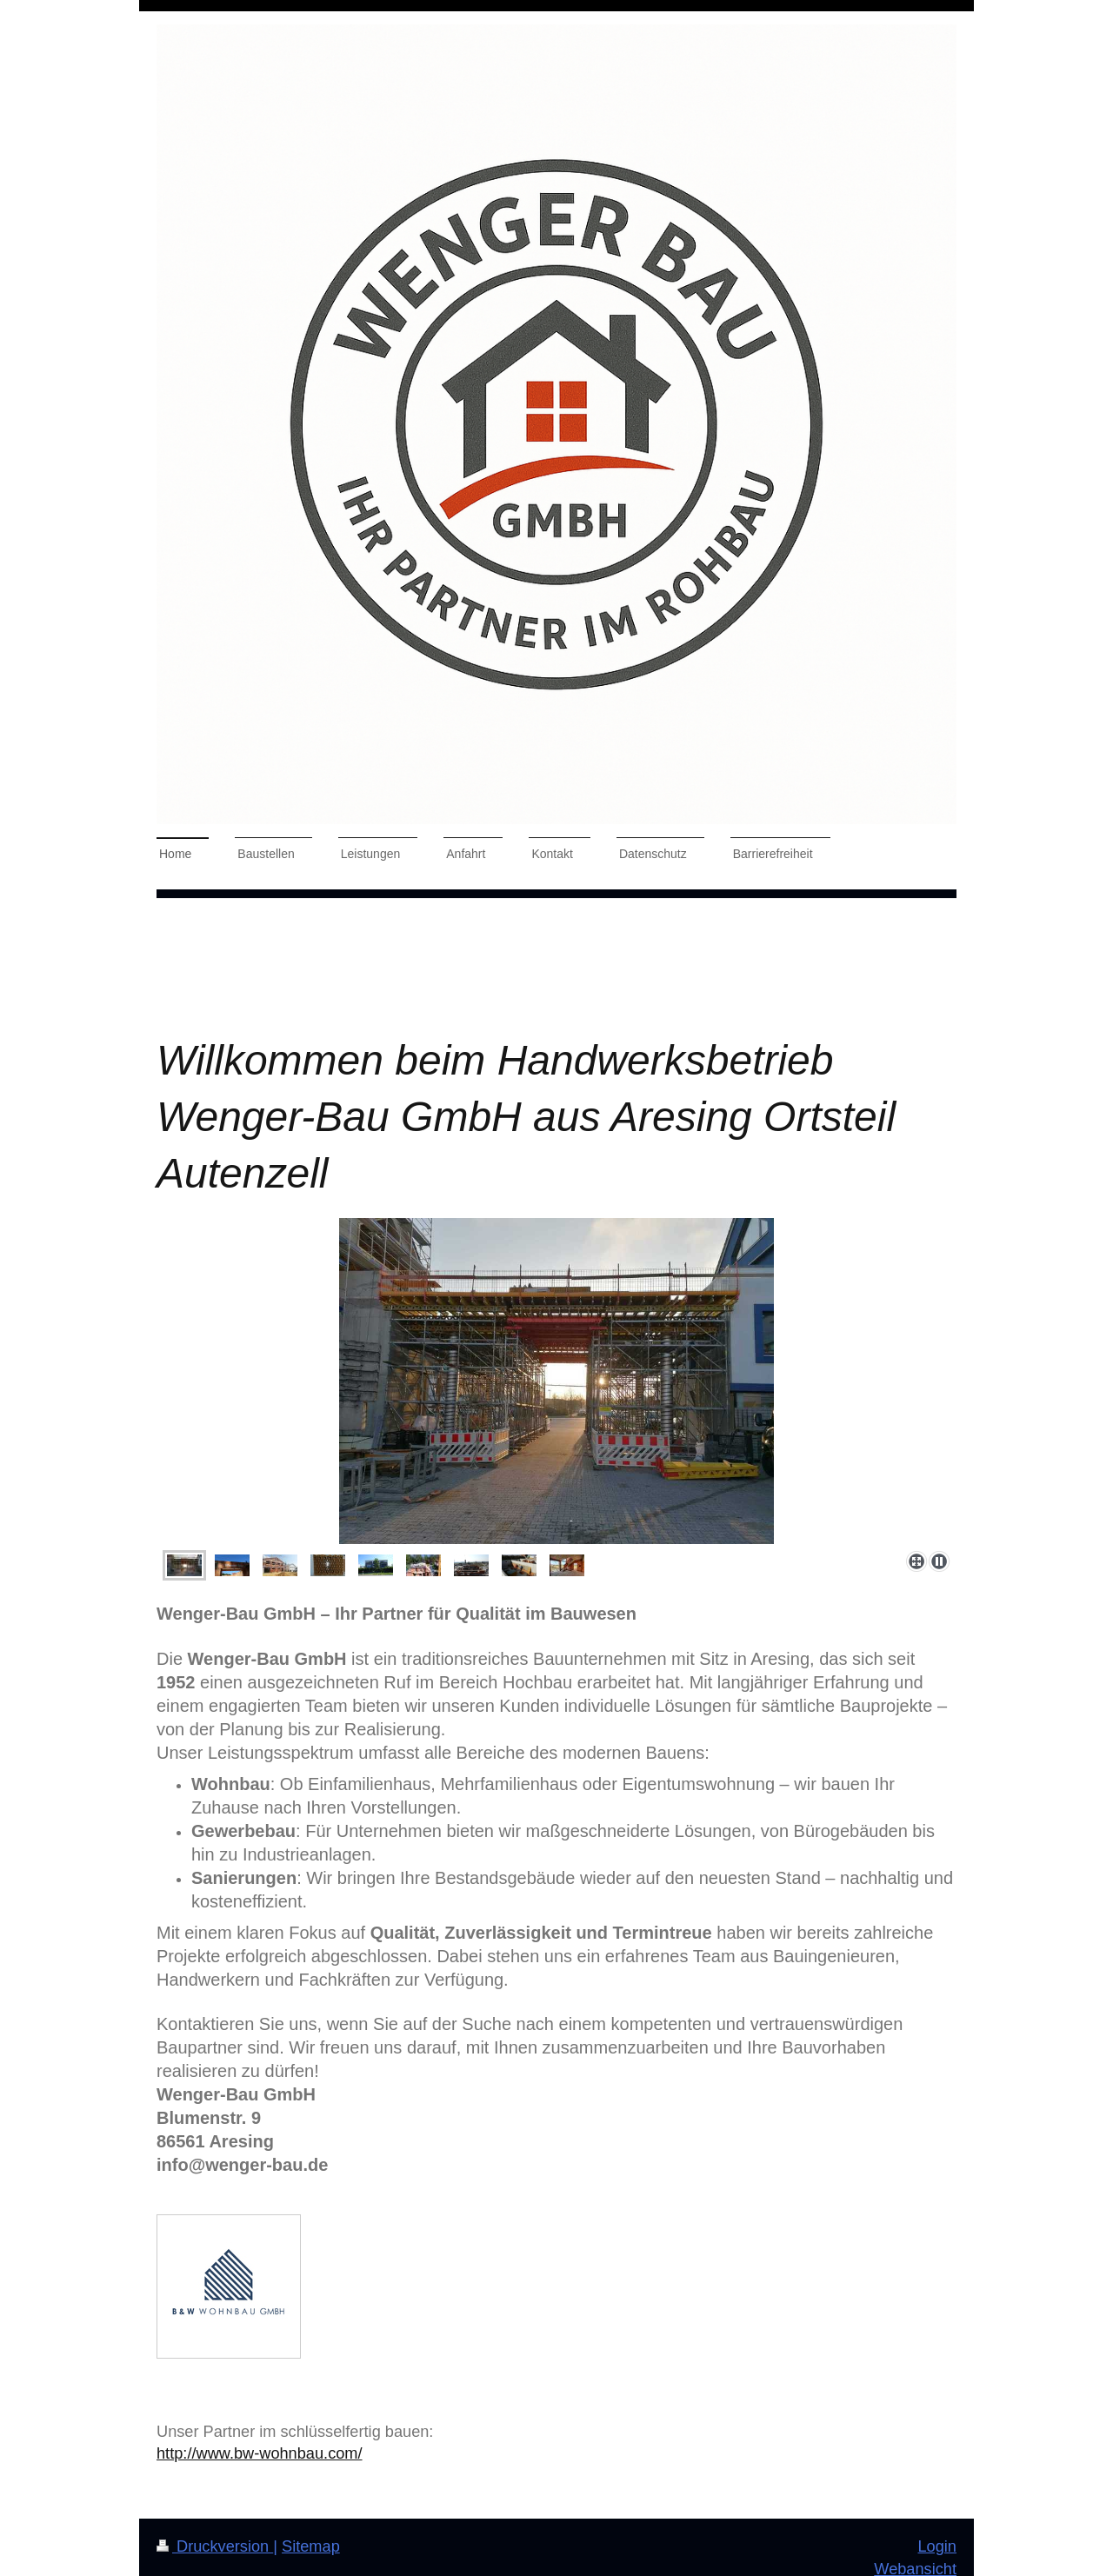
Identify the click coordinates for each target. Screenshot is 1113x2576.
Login (936, 2546)
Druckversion (215, 2546)
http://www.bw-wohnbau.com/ (260, 2453)
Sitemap (311, 2546)
